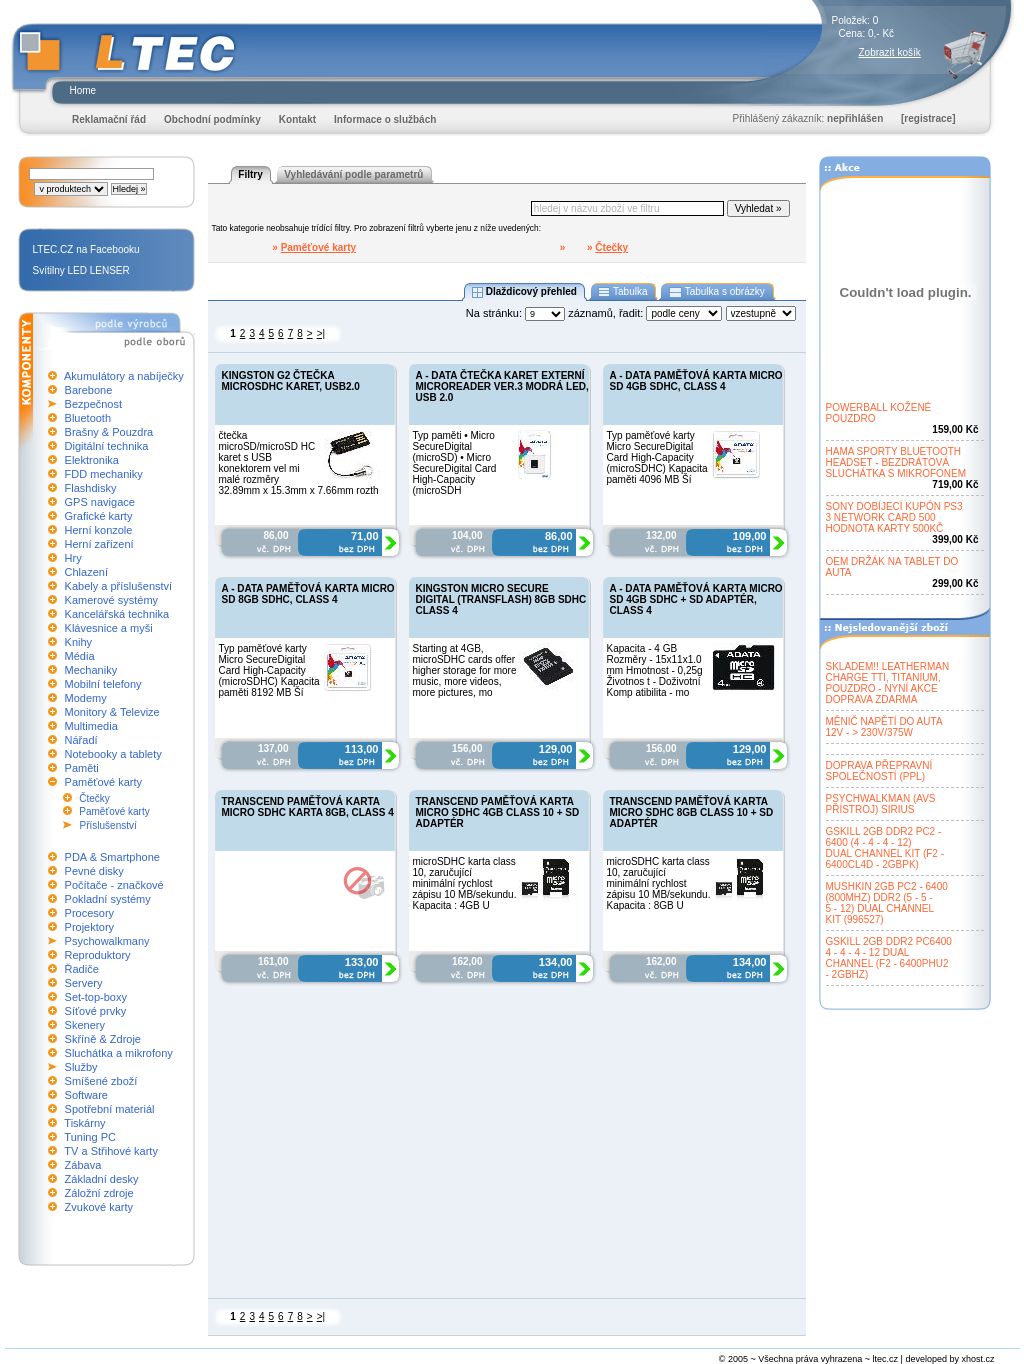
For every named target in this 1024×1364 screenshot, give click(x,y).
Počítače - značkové (114, 885)
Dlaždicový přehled (524, 292)
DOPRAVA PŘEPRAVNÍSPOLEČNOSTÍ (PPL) (879, 771)
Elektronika (92, 460)
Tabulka (623, 292)
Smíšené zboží (101, 1081)
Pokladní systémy (108, 899)
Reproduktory (98, 955)
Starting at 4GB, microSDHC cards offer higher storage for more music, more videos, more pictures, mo (465, 670)
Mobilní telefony (103, 684)
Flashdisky (91, 488)
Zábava (83, 1165)
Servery (84, 983)
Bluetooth (88, 418)
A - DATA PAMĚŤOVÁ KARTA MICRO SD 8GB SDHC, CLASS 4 (308, 594)
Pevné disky (94, 871)
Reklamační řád (109, 119)
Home (83, 90)
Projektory (90, 927)
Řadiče (82, 969)
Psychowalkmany (107, 941)
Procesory (90, 913)
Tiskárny (84, 1123)
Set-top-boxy (96, 997)
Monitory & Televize (112, 712)
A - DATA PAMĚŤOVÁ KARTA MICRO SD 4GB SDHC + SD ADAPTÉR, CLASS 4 (696, 599)
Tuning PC (90, 1137)
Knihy (79, 642)
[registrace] (928, 118)
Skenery (85, 1025)
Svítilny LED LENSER (81, 270)
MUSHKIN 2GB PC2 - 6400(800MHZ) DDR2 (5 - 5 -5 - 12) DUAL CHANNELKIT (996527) (887, 903)
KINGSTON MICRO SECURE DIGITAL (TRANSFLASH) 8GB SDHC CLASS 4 (501, 599)
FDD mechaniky (104, 474)
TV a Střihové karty (111, 1151)
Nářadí (81, 740)
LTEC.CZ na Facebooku (86, 249)
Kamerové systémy (112, 600)
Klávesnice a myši (109, 628)
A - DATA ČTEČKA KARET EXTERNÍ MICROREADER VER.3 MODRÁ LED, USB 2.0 (502, 386)
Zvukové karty (99, 1207)
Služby (81, 1067)
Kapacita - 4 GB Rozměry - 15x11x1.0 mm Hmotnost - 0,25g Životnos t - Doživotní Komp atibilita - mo (655, 670)
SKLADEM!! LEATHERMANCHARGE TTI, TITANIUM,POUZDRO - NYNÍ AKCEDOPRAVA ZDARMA (888, 683)
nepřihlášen (855, 118)
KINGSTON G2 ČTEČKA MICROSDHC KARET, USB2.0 (291, 381)
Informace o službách (385, 119)
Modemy (86, 698)
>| (321, 333)
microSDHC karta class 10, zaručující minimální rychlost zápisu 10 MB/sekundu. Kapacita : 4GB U (465, 883)
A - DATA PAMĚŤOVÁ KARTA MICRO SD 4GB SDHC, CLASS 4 (696, 381)
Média (80, 656)
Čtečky (94, 798)
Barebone (89, 390)
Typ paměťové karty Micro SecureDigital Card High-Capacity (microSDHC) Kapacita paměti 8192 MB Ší (269, 670)
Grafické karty (99, 516)
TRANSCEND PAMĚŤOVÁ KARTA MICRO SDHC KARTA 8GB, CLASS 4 (308, 807)
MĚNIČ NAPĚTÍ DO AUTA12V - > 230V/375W (884, 727)
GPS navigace (100, 502)
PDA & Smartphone (112, 857)
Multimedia (91, 726)
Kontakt (297, 119)
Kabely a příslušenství (119, 586)
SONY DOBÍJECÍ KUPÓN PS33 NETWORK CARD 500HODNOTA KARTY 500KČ (894, 517)
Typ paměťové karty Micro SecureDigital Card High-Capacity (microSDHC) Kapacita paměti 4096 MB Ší (657, 457)
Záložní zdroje (99, 1193)
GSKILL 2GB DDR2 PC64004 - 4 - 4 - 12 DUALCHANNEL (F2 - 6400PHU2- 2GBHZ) (889, 958)
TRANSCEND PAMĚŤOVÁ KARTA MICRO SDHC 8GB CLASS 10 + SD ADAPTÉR (692, 812)
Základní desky (102, 1179)
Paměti (82, 768)
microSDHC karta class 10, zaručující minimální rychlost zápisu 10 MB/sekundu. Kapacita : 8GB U (659, 883)
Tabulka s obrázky (716, 292)
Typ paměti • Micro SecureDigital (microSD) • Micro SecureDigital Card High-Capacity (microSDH (455, 463)
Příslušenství (108, 825)
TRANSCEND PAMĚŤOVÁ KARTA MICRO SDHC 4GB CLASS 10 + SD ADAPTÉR (498, 812)
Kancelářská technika (117, 614)
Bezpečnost (93, 404)
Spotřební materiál (110, 1109)
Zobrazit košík (890, 52)
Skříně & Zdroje (103, 1039)
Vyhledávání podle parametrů (353, 174)
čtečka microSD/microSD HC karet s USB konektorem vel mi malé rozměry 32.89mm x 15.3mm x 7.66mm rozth (299, 463)
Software (86, 1095)
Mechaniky (91, 670)
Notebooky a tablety (113, 754)
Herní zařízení (99, 544)
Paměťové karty (104, 782)
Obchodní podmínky (212, 119)
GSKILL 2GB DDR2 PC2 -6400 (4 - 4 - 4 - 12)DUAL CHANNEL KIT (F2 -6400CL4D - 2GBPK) (885, 848)
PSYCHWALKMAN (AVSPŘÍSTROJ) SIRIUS (881, 804)
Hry (73, 558)
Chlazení (86, 572)
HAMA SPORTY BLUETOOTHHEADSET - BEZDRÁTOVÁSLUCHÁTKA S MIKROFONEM (896, 462)
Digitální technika (107, 446)
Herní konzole (99, 530)
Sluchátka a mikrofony (119, 1053)
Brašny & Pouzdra (109, 432)
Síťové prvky (96, 1011)
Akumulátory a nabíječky (124, 376)
